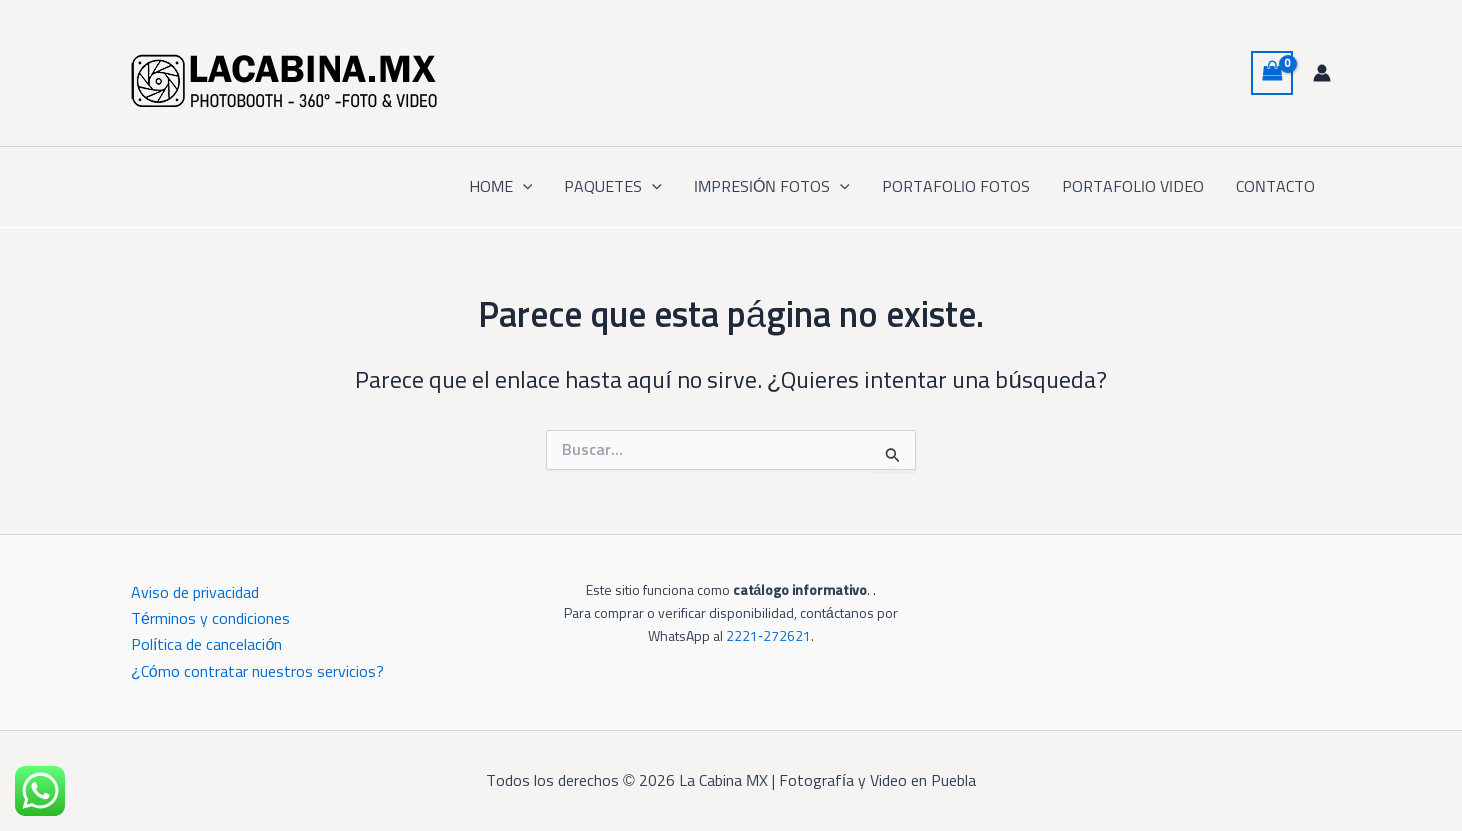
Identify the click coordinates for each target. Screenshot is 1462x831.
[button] (523, 187)
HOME (501, 187)
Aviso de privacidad (195, 593)
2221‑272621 (768, 637)
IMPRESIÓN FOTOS (772, 187)
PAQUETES (613, 187)
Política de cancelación (206, 645)
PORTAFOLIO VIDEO (1133, 187)
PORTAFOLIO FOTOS (956, 187)
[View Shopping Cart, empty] (1272, 72)
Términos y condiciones (210, 619)
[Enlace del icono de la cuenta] (1322, 73)
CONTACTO (1275, 187)
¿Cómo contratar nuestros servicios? (257, 672)
